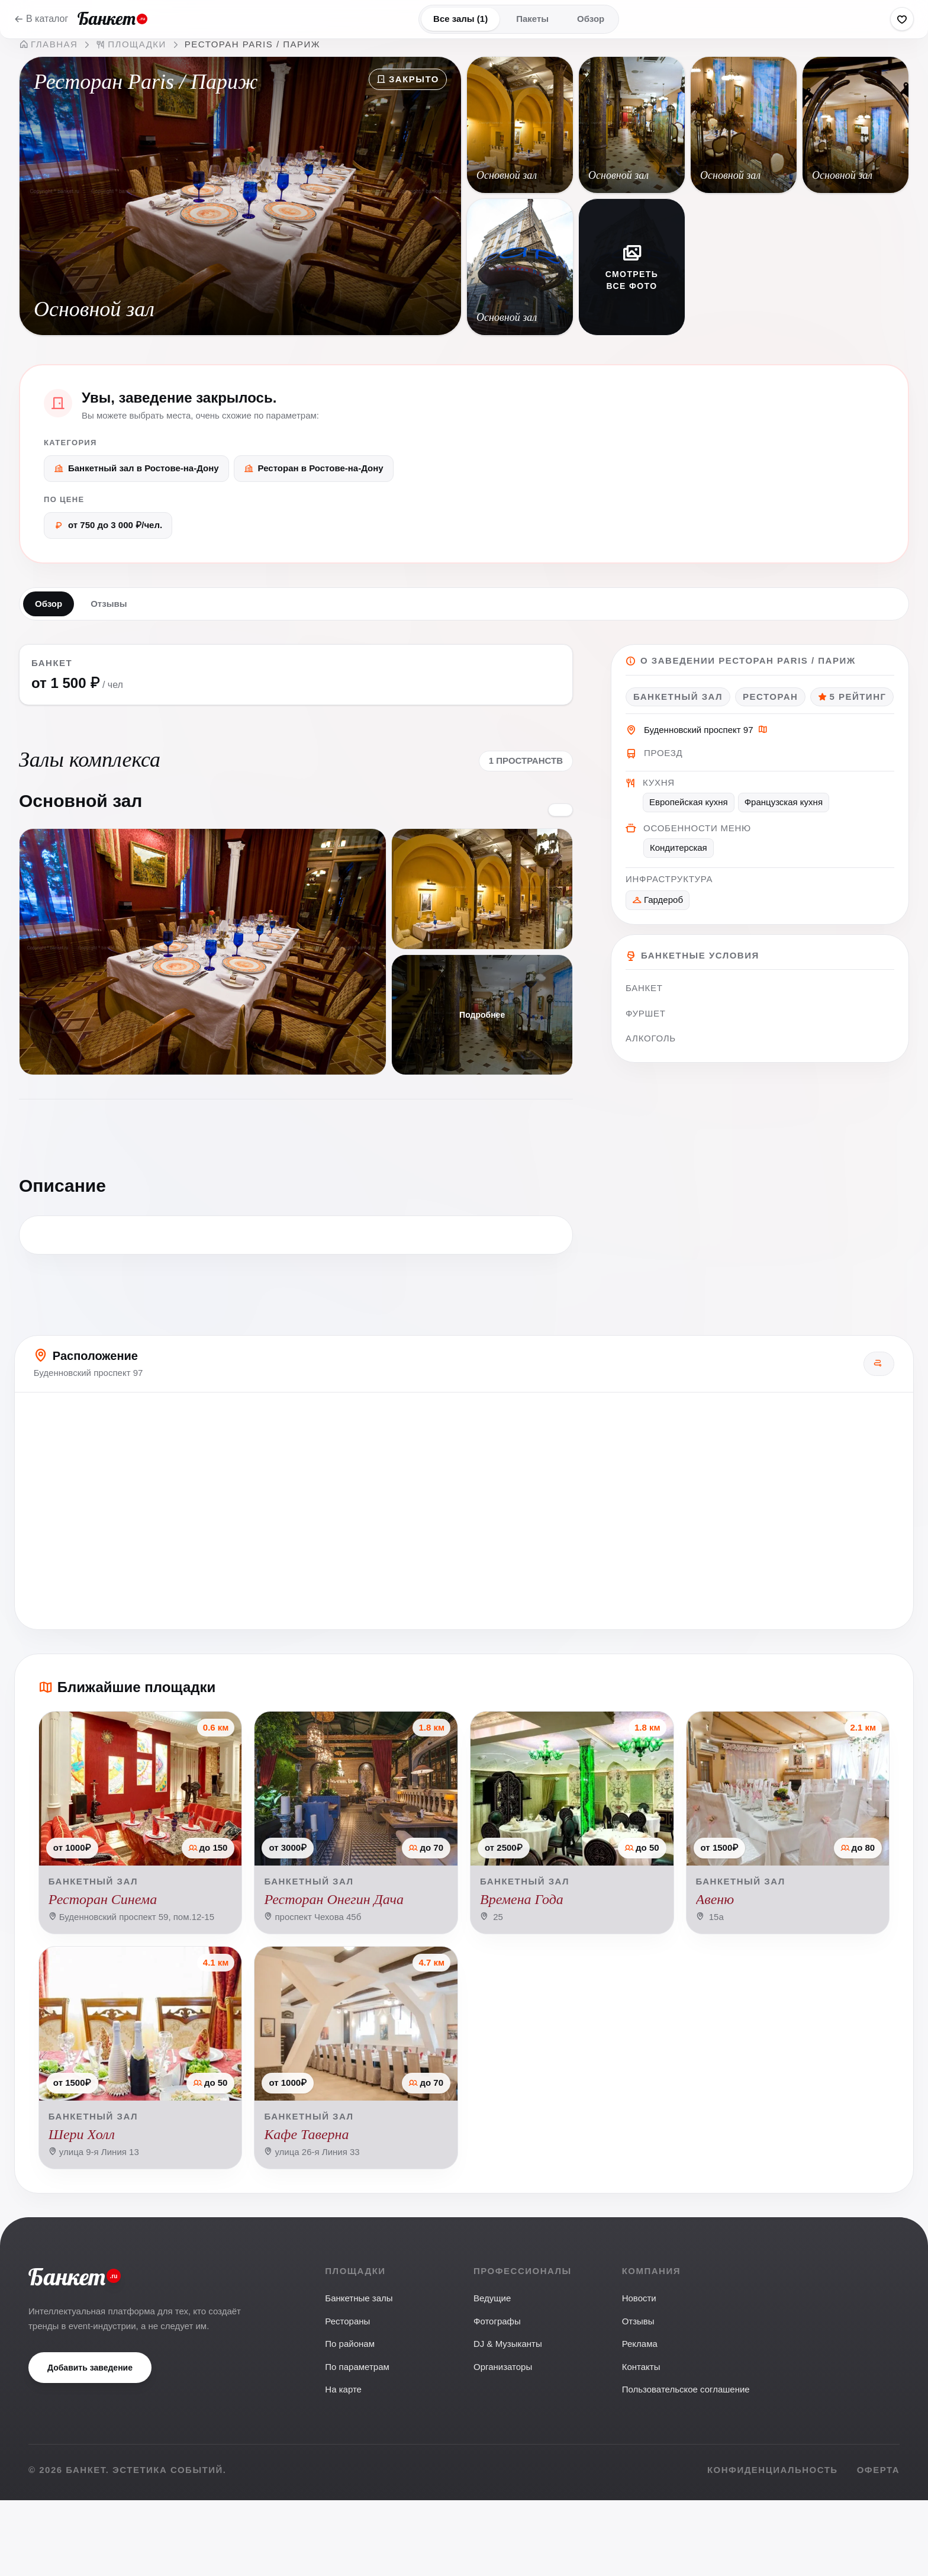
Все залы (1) (460, 19)
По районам (350, 2419)
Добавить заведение (90, 2443)
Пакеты (532, 19)
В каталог (41, 19)
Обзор (590, 19)
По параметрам (357, 2442)
